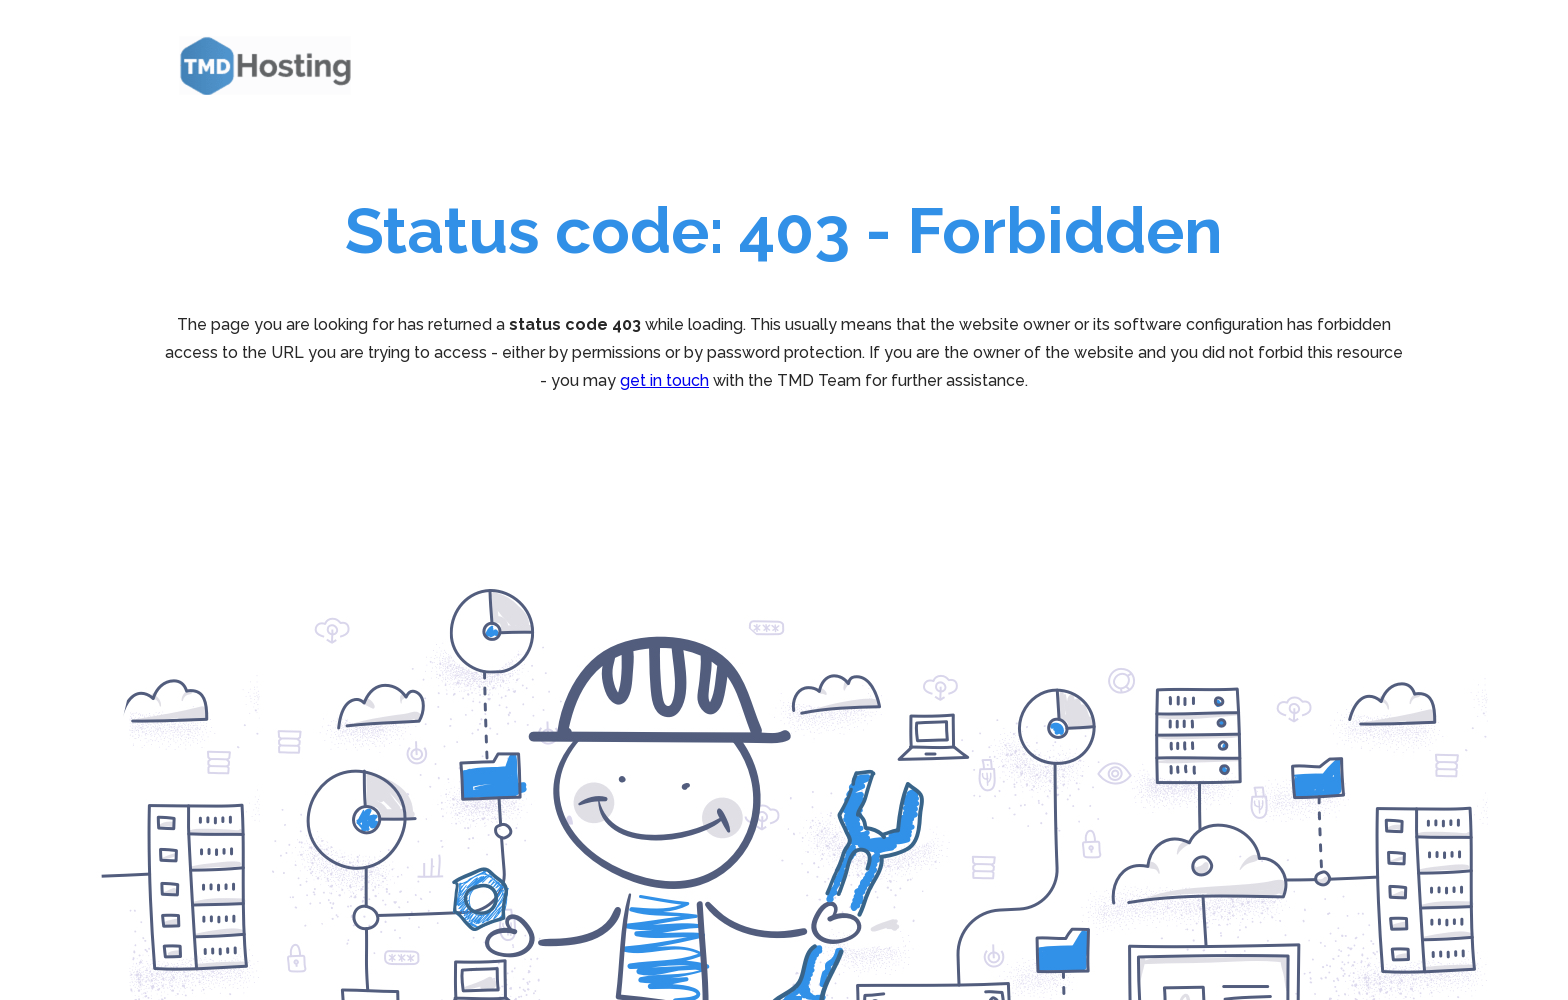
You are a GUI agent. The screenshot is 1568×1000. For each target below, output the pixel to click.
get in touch (664, 380)
